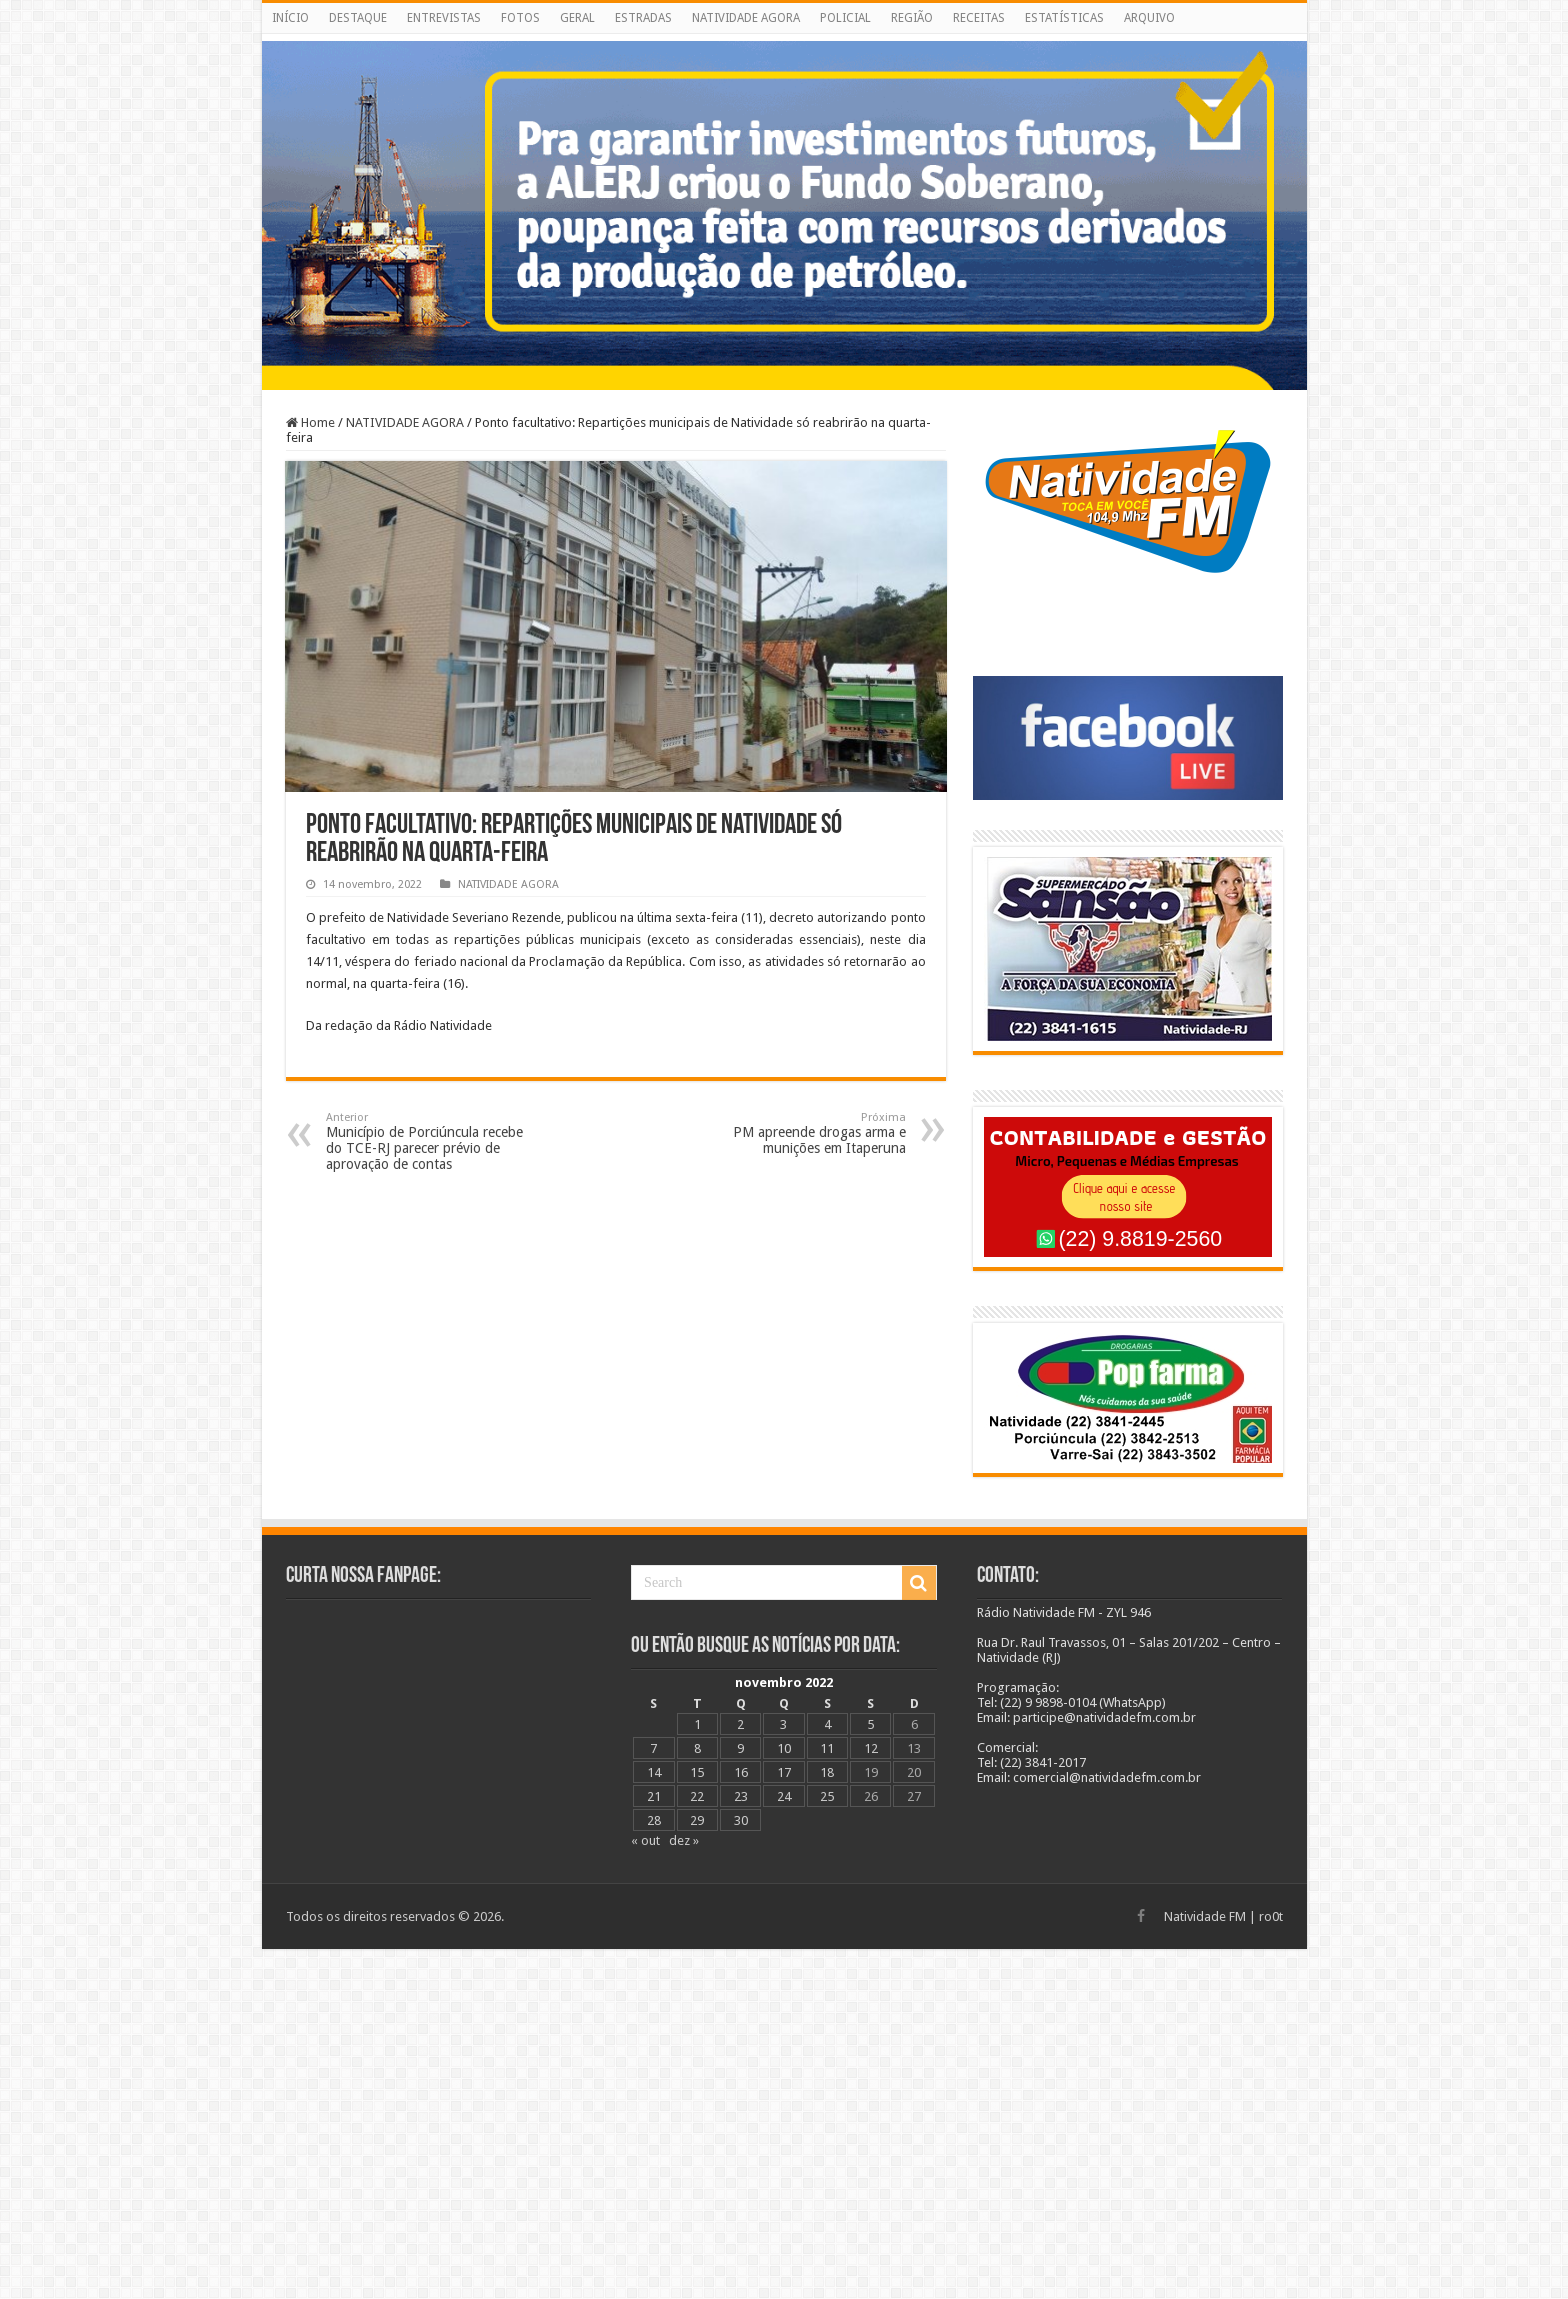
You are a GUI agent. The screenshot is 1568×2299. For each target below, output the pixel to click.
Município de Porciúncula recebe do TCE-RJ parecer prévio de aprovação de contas (428, 1141)
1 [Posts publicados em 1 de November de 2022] (697, 1724)
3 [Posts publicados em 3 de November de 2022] (783, 1724)
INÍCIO (290, 18)
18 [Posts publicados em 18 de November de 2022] (827, 1772)
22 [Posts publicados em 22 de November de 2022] (697, 1796)
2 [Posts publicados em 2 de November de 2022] (740, 1724)
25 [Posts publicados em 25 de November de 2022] (827, 1796)
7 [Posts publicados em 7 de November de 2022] (653, 1748)
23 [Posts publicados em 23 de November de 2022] (741, 1796)
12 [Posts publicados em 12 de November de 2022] (871, 1748)
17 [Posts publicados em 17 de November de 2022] (784, 1772)
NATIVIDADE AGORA (746, 18)
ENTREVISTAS (444, 18)
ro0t (1271, 1916)
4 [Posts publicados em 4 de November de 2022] (827, 1724)
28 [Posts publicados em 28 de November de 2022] (654, 1820)
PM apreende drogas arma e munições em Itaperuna (803, 1133)
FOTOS (520, 18)
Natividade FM (1205, 1916)
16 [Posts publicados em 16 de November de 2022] (741, 1772)
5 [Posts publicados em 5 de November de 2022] (870, 1724)
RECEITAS (979, 18)
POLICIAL (845, 18)
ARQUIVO (1149, 18)
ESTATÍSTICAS (1064, 18)
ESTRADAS (643, 18)
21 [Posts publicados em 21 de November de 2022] (654, 1796)
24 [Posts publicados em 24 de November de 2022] (784, 1796)
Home (310, 422)
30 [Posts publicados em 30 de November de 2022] (741, 1820)
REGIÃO (912, 18)
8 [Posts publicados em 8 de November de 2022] (697, 1748)
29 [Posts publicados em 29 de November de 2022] (697, 1820)
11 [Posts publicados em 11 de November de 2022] (827, 1748)
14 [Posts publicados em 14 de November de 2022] (654, 1772)
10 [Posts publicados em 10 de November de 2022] (784, 1748)
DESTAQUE (358, 18)
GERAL (577, 18)
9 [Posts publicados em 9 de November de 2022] (740, 1748)
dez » (684, 1840)
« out (645, 1840)
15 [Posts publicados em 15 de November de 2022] (697, 1772)
